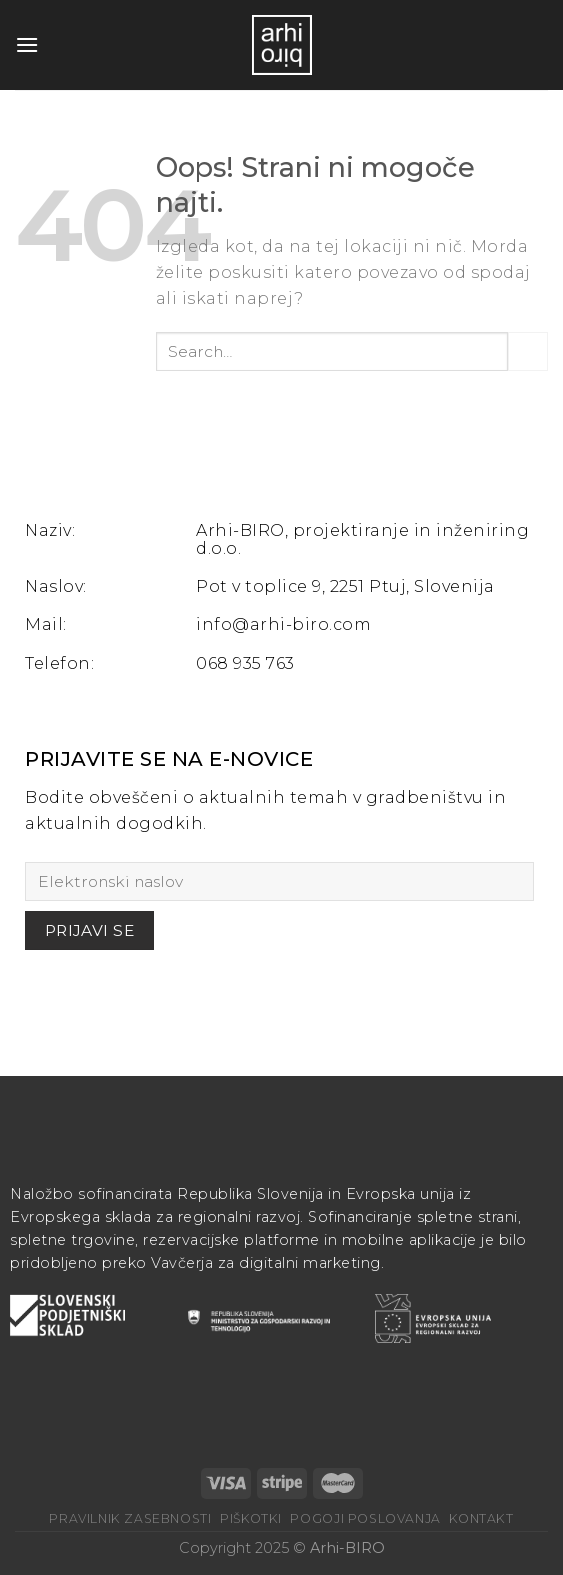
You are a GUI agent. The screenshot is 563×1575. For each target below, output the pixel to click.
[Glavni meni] (27, 44)
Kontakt (481, 1518)
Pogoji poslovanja (365, 1518)
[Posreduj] (528, 351)
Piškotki (251, 1518)
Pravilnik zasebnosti (130, 1518)
